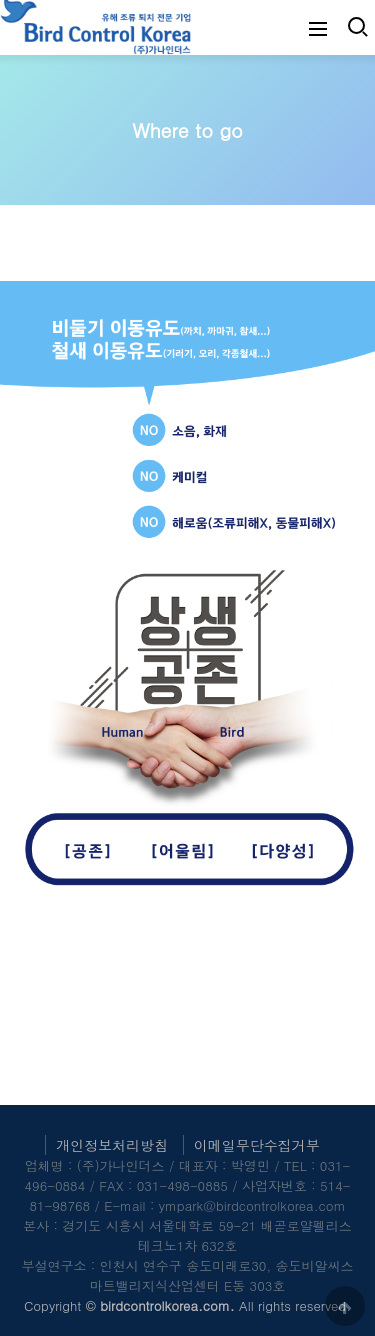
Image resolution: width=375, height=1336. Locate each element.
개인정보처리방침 (112, 1145)
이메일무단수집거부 (257, 1145)
